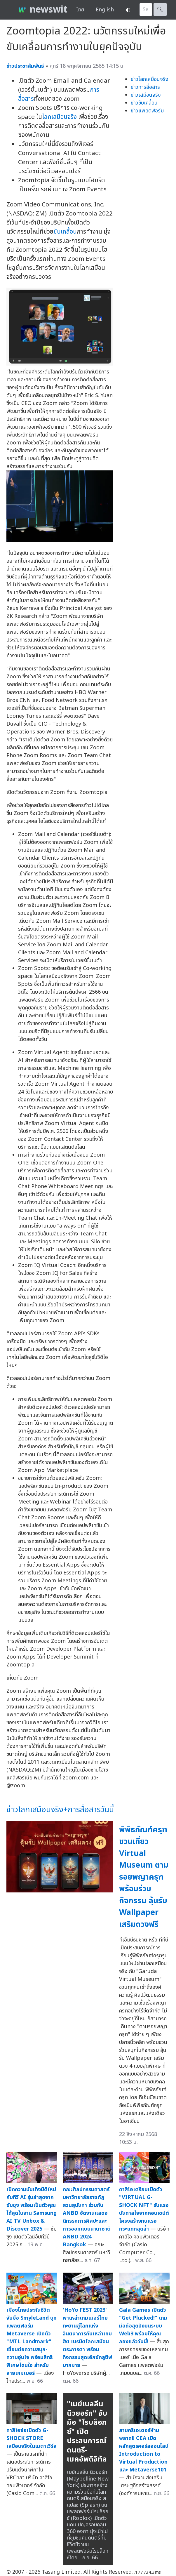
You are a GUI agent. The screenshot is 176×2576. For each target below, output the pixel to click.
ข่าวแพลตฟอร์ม (147, 111)
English (105, 10)
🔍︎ (160, 9)
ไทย (80, 10)
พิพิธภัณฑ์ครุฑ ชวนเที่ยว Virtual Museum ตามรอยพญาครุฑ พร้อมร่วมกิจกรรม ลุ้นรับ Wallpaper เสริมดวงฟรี (143, 1877)
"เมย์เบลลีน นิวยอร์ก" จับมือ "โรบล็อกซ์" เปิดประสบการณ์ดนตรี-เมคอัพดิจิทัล (87, 2431)
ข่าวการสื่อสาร (145, 87)
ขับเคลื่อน (65, 231)
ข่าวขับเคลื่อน (144, 103)
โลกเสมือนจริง (59, 116)
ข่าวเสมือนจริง (146, 95)
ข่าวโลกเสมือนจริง (149, 79)
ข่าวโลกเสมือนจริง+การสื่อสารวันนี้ (60, 1810)
